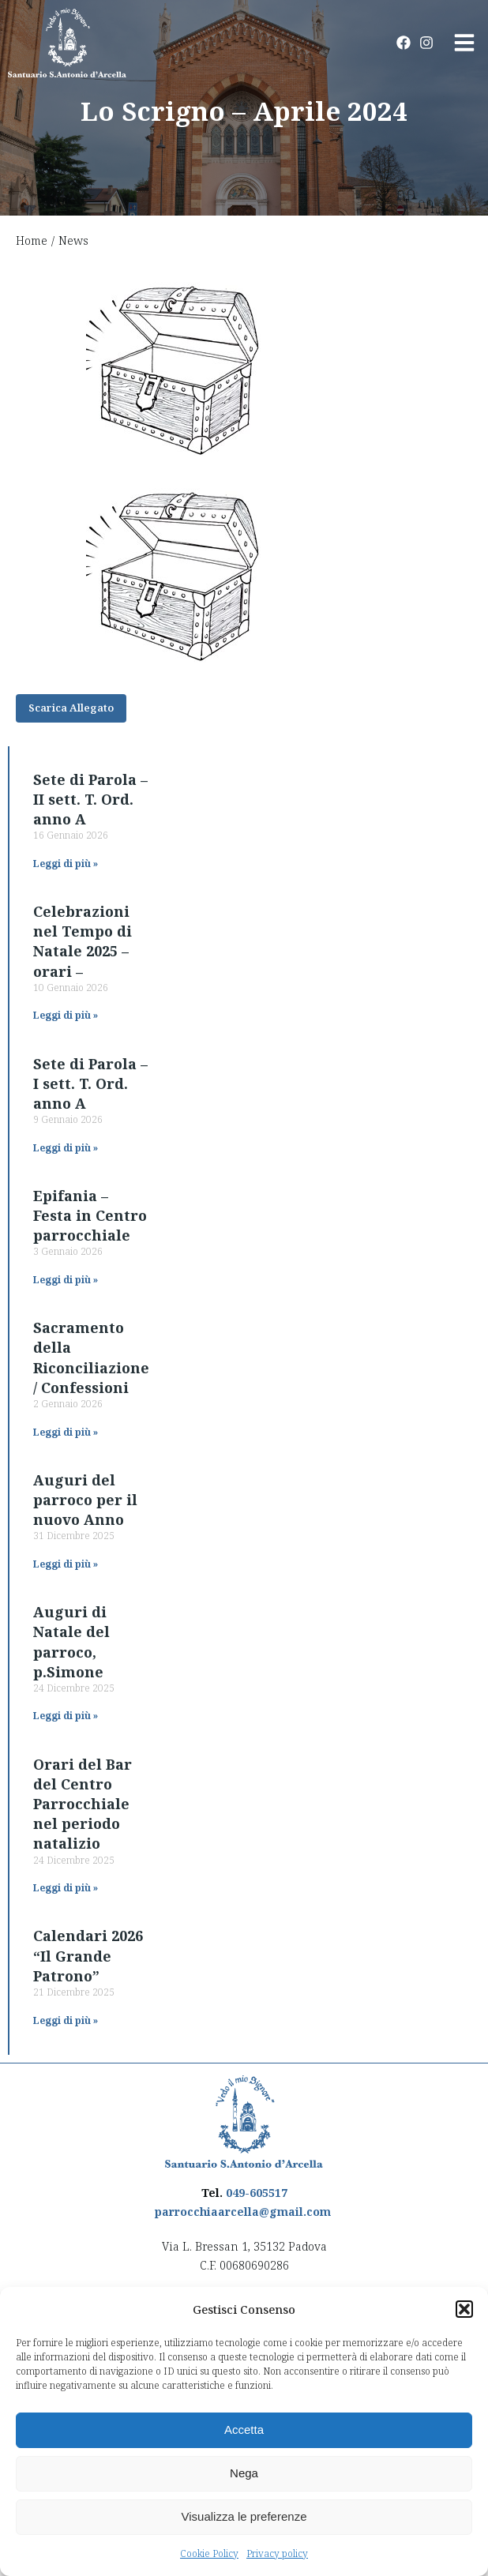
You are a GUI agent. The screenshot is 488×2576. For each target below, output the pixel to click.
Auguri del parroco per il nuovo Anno (85, 1499)
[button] (464, 2309)
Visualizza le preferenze (244, 2516)
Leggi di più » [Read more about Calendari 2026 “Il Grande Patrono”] (65, 2020)
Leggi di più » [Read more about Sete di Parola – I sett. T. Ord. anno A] (65, 1148)
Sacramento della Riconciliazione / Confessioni (91, 1357)
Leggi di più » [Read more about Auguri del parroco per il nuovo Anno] (65, 1564)
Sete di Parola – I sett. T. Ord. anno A (90, 1083)
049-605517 (256, 2192)
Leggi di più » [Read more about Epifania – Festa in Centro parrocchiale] (65, 1279)
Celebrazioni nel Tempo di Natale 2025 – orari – (82, 941)
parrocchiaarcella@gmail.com (243, 2211)
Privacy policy (277, 2553)
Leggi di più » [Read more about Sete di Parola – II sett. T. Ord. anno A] (65, 863)
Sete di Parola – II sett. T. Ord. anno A (90, 799)
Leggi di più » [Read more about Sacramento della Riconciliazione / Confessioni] (65, 1432)
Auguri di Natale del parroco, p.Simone (71, 1641)
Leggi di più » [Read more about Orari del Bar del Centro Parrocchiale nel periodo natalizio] (65, 1887)
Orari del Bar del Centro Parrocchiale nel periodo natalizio (82, 1804)
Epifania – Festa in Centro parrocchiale (90, 1215)
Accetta (244, 2429)
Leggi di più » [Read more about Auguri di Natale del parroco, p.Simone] (65, 1715)
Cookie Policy (209, 2553)
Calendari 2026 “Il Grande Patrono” (88, 1955)
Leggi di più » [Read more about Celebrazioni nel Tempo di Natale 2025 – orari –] (65, 1015)
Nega (244, 2473)
